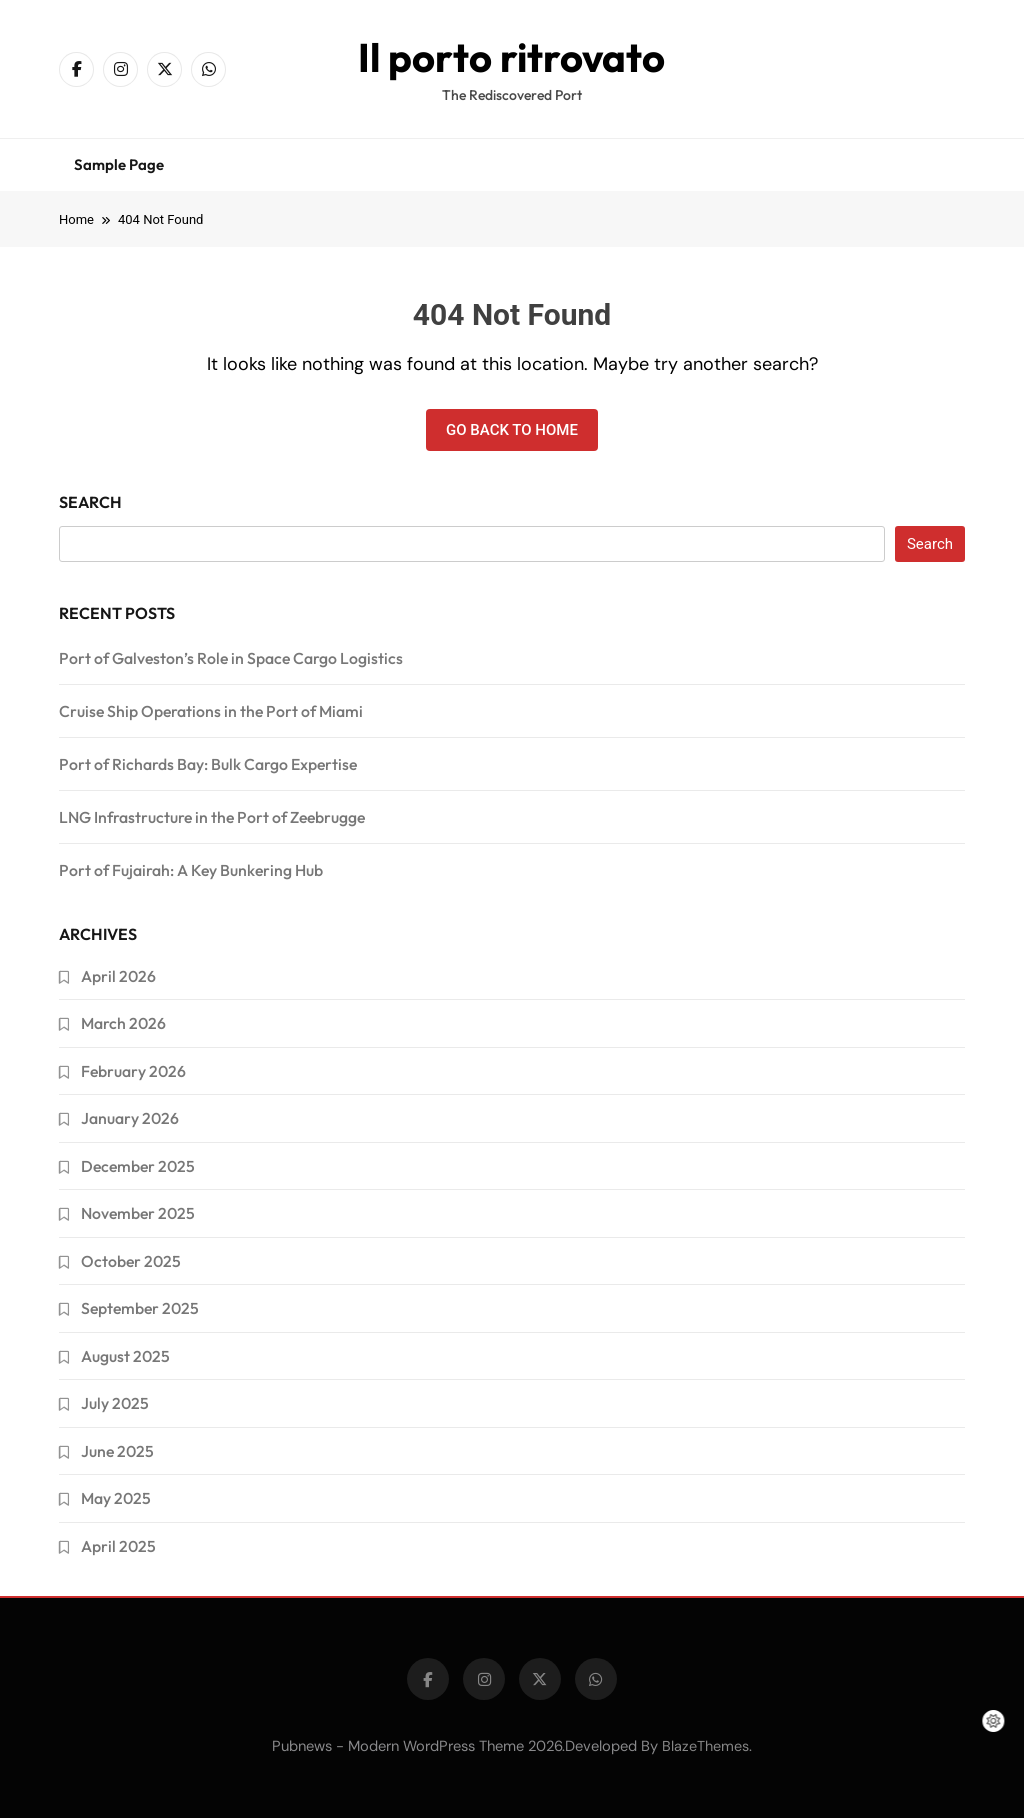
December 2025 (138, 1166)
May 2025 (116, 1498)
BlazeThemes (705, 1746)
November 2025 (138, 1213)
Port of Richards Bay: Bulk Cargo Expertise (208, 764)
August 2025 (125, 1356)
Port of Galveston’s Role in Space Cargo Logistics (231, 658)
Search (90, 502)
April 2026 (118, 976)
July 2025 (115, 1403)
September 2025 (140, 1308)
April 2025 (118, 1546)
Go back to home (512, 430)
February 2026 (133, 1071)
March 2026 (123, 1023)
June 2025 (117, 1451)
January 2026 (130, 1118)
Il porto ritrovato (511, 57)
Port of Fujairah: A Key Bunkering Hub (191, 870)
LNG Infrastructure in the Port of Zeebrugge (212, 817)
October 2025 (131, 1261)
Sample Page (119, 164)
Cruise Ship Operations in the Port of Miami (211, 711)
